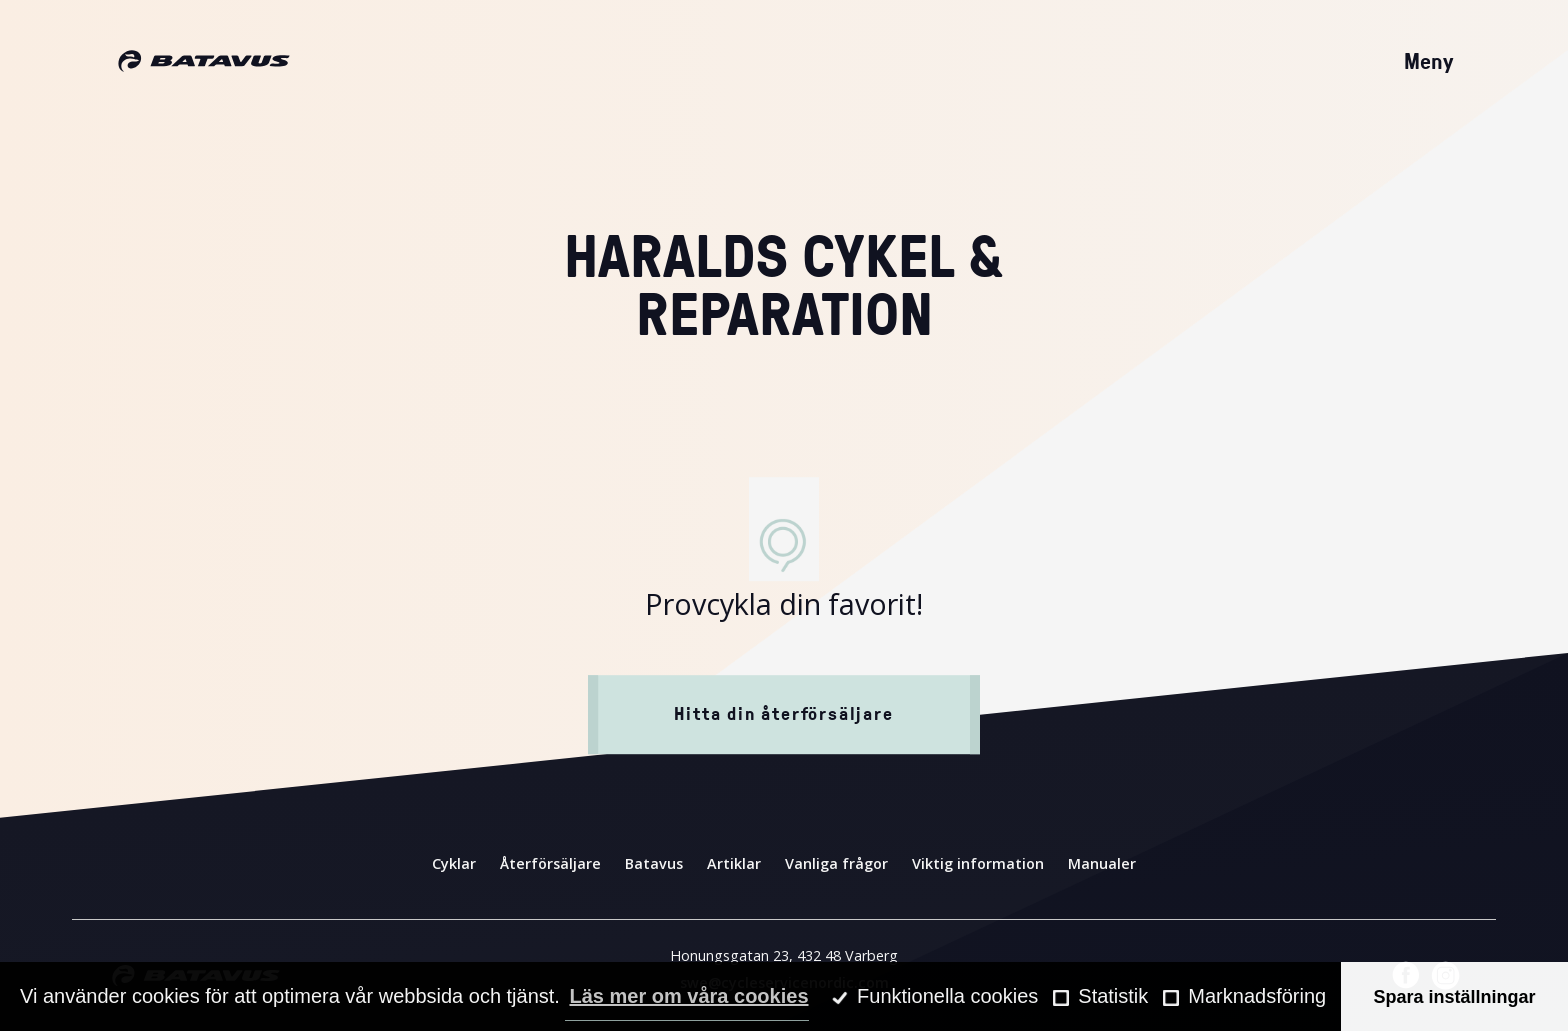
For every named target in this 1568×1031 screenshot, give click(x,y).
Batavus (654, 863)
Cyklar (454, 863)
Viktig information (978, 863)
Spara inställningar (1455, 997)
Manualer (1102, 863)
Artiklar (734, 863)
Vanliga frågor (836, 863)
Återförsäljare (550, 863)
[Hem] (204, 62)
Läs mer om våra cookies (688, 996)
